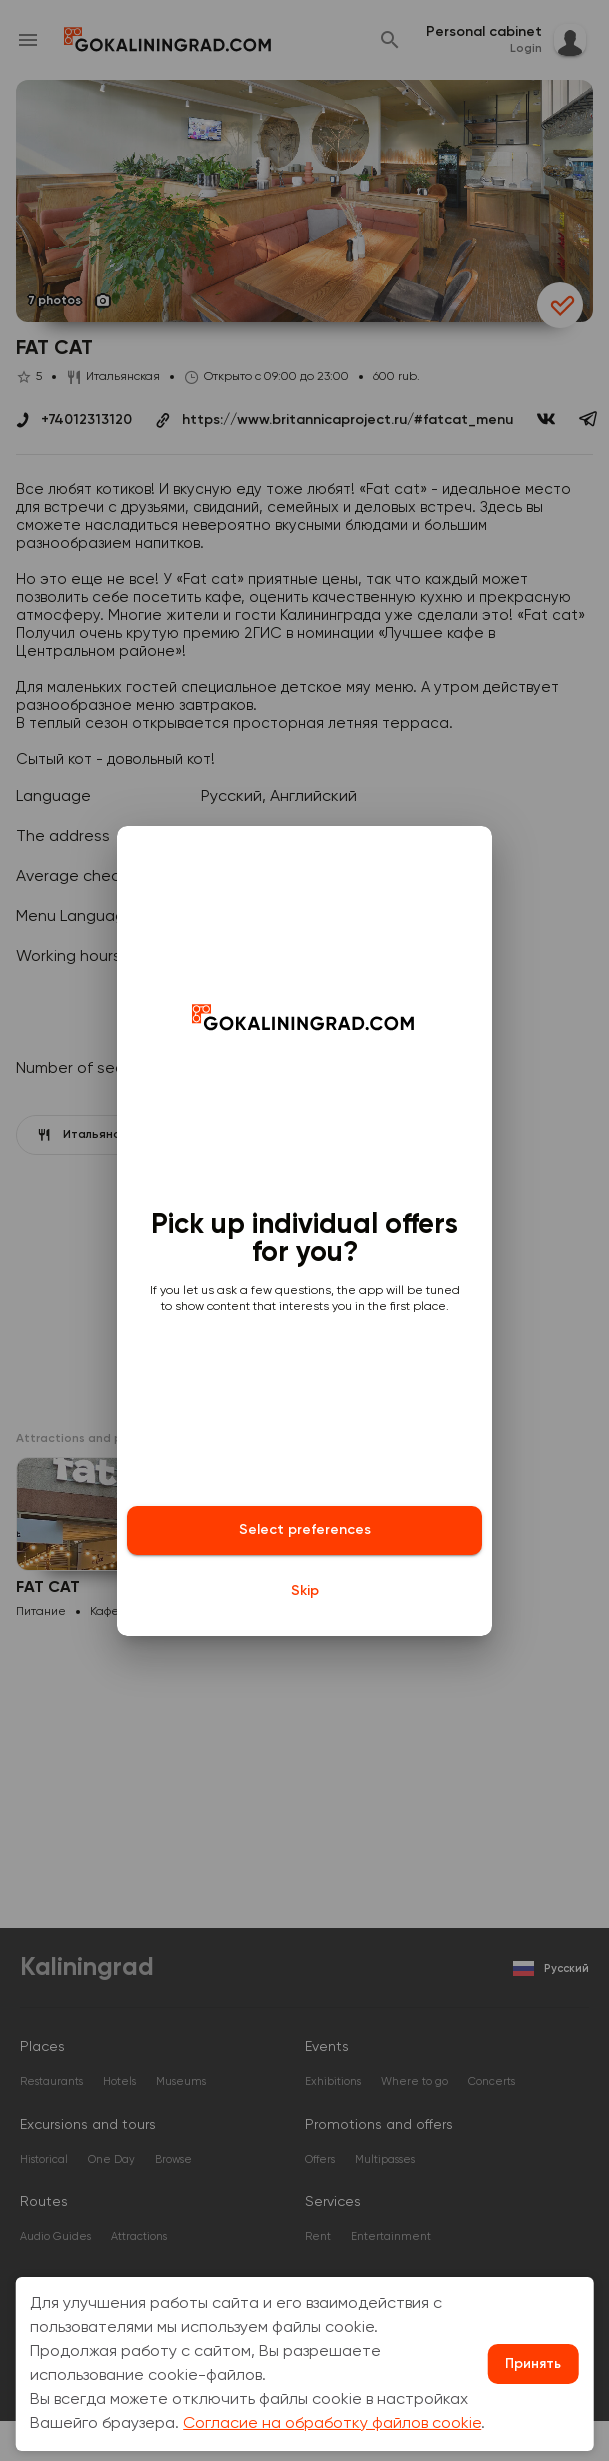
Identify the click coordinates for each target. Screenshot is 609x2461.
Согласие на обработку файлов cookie (332, 2424)
